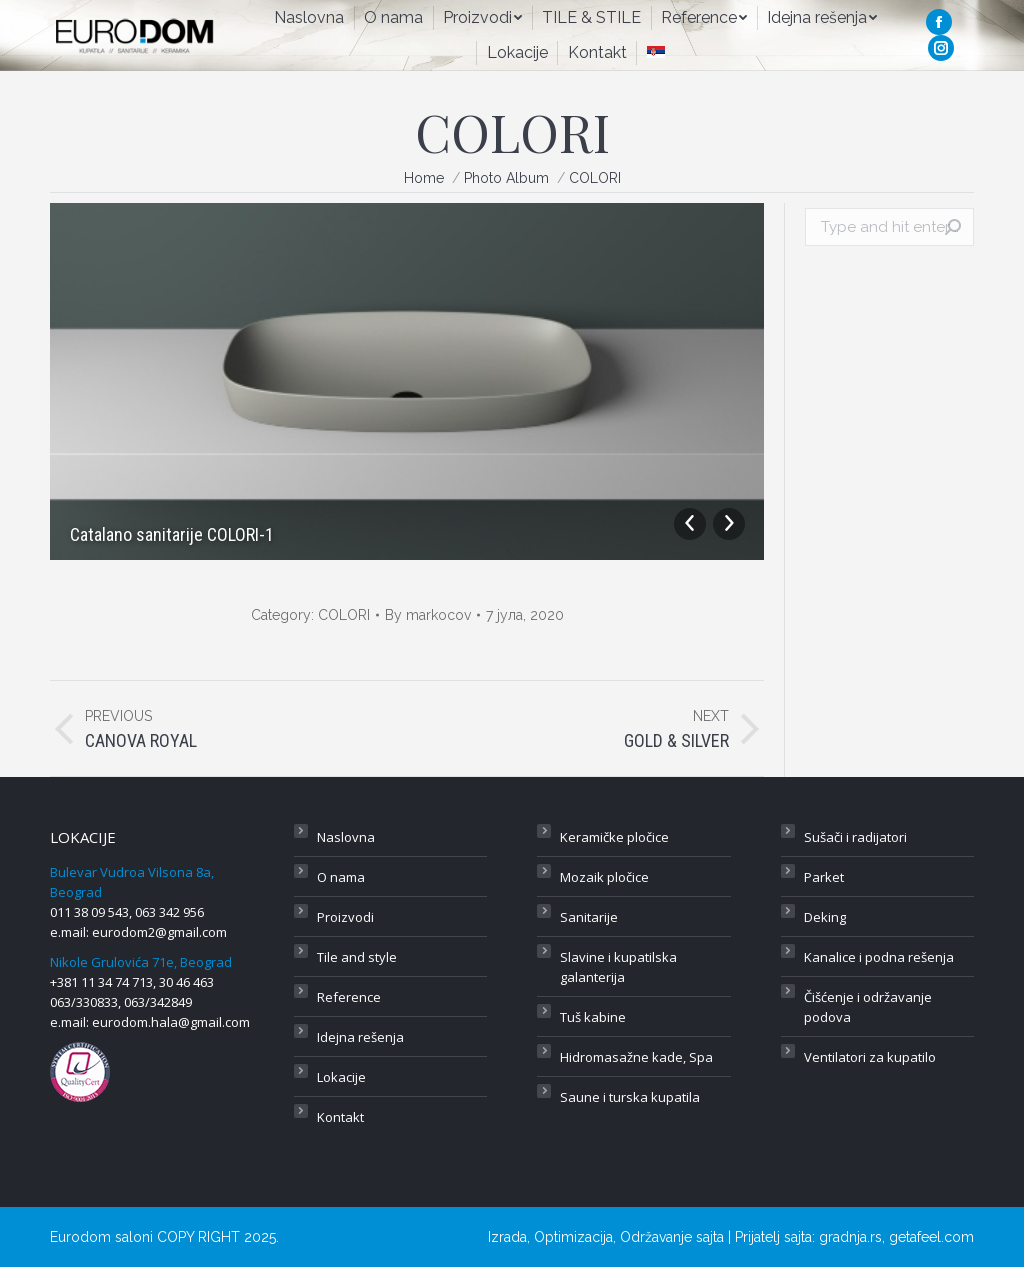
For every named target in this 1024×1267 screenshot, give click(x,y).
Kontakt (340, 1117)
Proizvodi (345, 917)
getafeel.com (931, 1237)
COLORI (344, 615)
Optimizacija (573, 1237)
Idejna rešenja (360, 1037)
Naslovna (346, 837)
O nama (341, 877)
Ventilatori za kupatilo (870, 1057)
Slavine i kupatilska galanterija (618, 967)
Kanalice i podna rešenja (879, 957)
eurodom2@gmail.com (159, 932)
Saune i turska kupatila (630, 1097)
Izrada (507, 1237)
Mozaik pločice (604, 877)
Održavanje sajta (672, 1237)
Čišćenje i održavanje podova (868, 1007)
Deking (825, 917)
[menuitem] (309, 18)
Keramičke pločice (614, 837)
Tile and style (357, 957)
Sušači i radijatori (855, 837)
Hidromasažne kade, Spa (636, 1057)
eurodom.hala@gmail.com (171, 1022)
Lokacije (341, 1077)
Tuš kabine (593, 1017)
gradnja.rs (850, 1237)
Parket (824, 877)
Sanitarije (589, 917)
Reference (349, 997)
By (428, 615)
